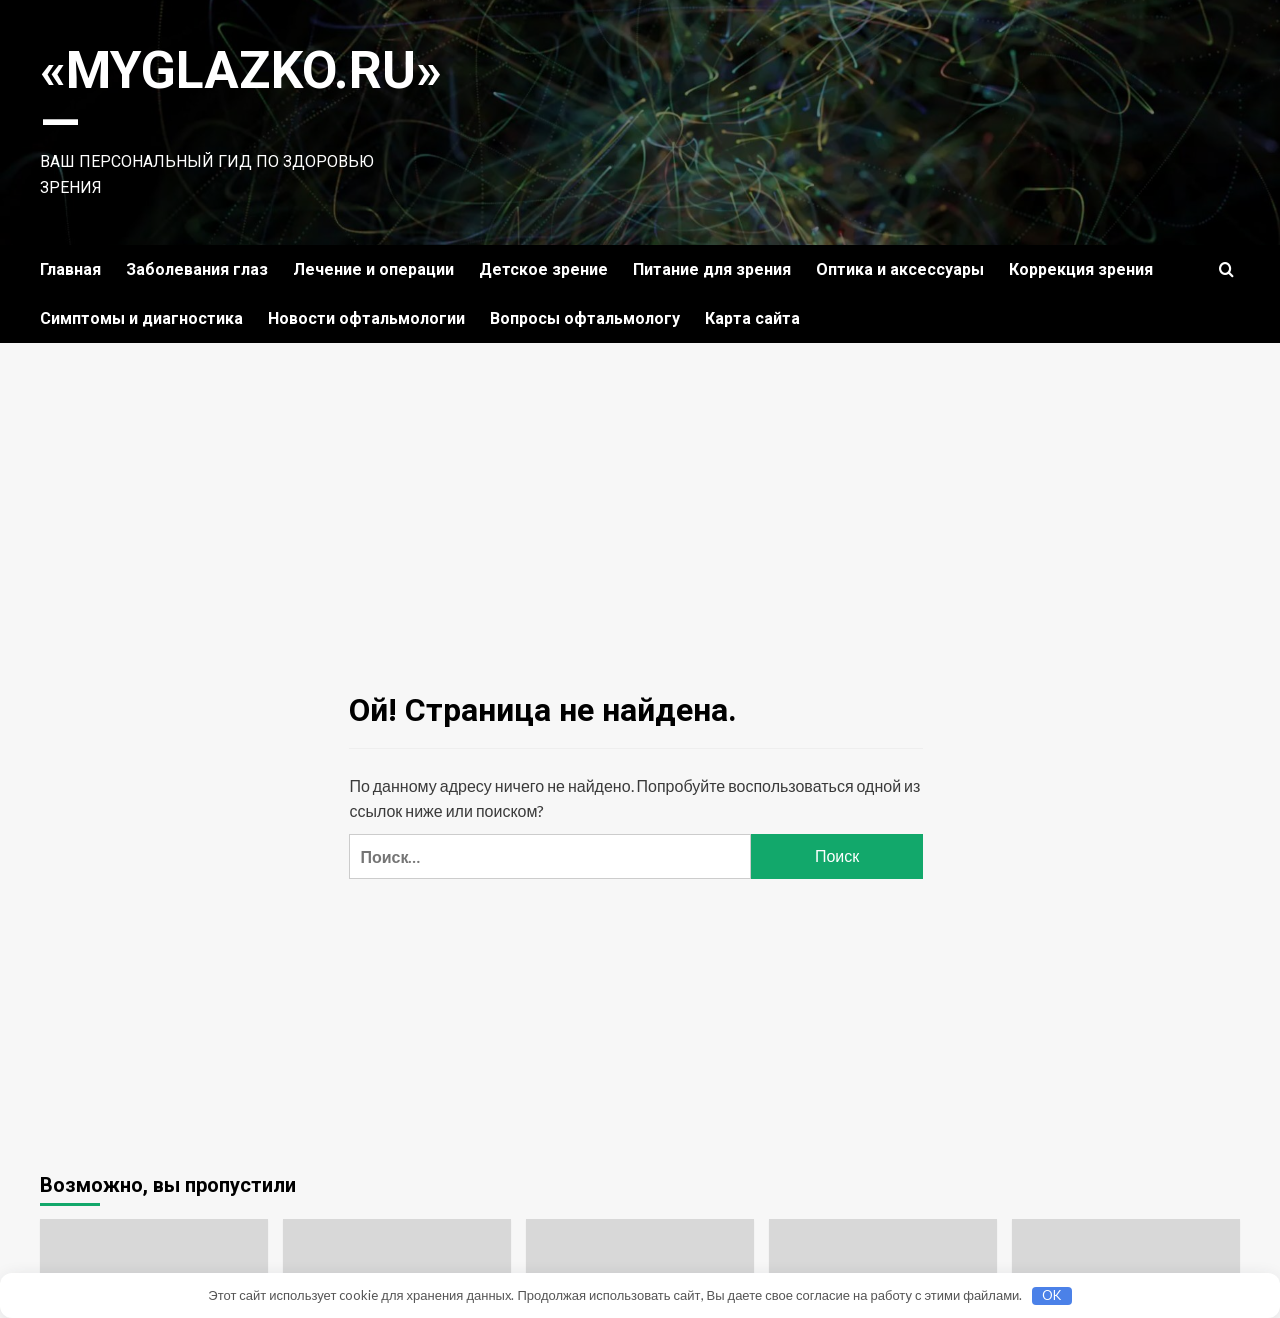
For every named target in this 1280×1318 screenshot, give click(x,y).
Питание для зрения (712, 269)
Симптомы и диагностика (141, 318)
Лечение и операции (373, 269)
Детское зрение (543, 269)
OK (1051, 1295)
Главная (70, 269)
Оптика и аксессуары (900, 269)
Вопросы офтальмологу (585, 318)
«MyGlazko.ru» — (242, 96)
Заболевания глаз (197, 269)
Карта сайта (752, 318)
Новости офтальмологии (366, 318)
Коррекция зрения (1081, 269)
